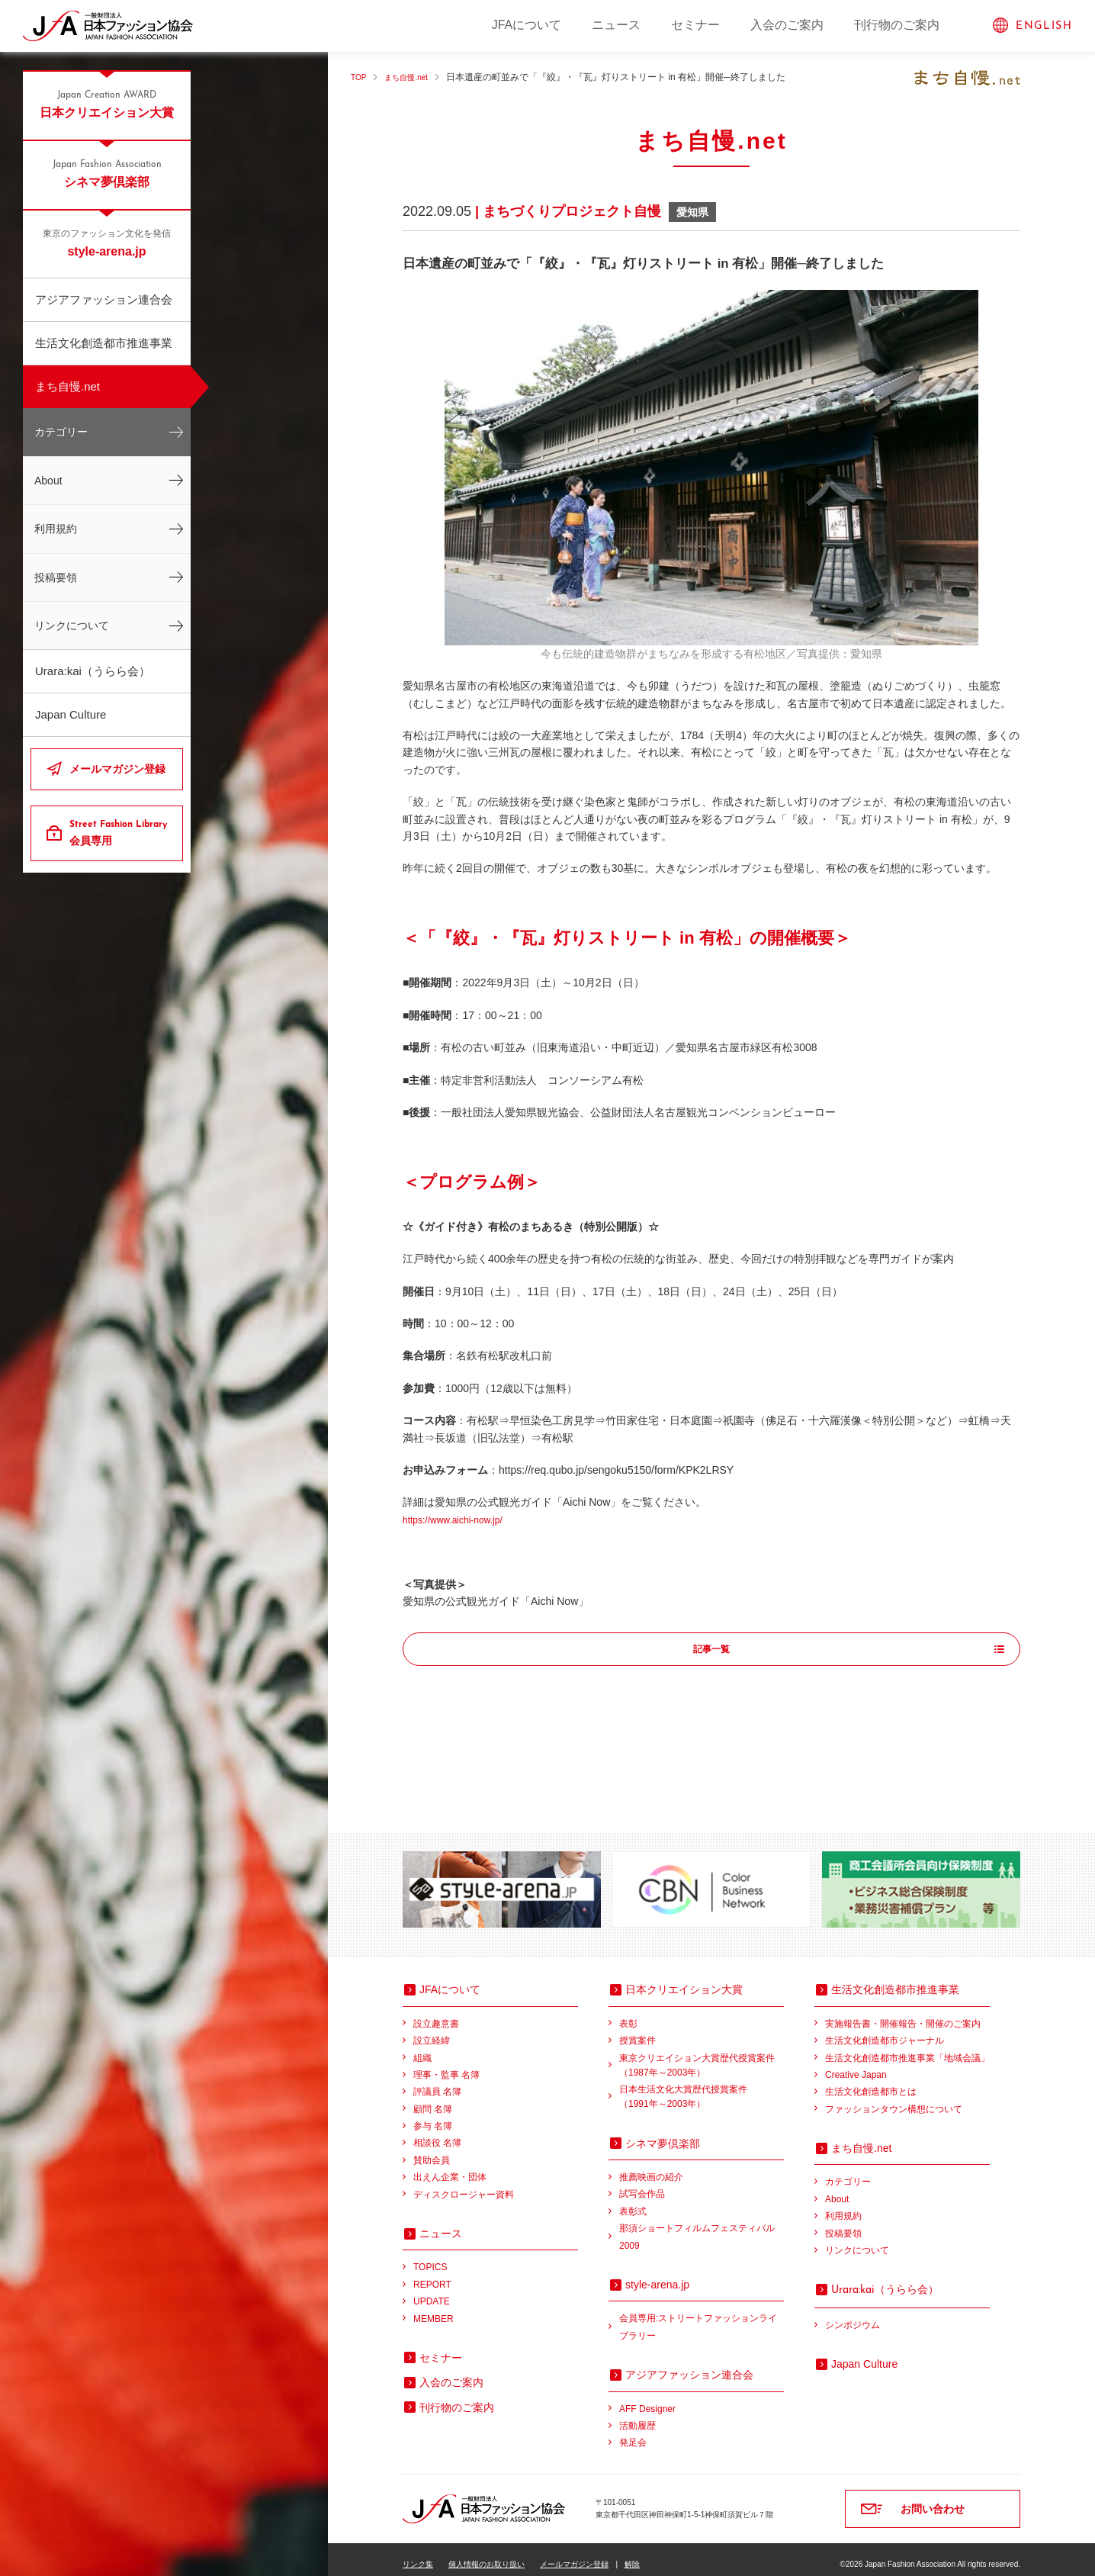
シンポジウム (852, 2315)
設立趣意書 (436, 2013)
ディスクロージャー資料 (463, 2184)
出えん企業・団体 (449, 2167)
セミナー (695, 24)
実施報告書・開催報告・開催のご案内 (903, 2013)
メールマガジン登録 (117, 769)
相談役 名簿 (437, 2132)
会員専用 (120, 832)
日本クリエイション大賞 (107, 103)
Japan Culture (70, 714)
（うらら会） (885, 2279)
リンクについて (71, 625)
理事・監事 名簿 (446, 2065)
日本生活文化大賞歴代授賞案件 (701, 2088)
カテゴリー (61, 432)
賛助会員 (431, 2150)
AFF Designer (647, 2399)
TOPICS (430, 2257)
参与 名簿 (432, 2116)
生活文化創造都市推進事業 (103, 342)
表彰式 (633, 2201)
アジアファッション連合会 (103, 299)
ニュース (616, 24)
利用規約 (55, 529)
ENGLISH (1044, 26)
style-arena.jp (107, 242)
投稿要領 (55, 577)
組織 (422, 2048)
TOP (360, 77)
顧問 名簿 (432, 2099)
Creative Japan (856, 2065)
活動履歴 (637, 2415)
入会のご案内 (787, 24)
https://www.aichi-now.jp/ (461, 1519)
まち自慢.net (67, 386)
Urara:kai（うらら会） (92, 670)
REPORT (432, 2274)
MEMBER (433, 2309)
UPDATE (431, 2291)
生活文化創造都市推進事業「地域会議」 (907, 2048)
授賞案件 (637, 2030)
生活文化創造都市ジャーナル (884, 2030)
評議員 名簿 (437, 2081)
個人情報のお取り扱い (486, 2554)
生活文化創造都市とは (871, 2081)
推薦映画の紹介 (651, 2167)
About (48, 480)
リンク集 (418, 2554)
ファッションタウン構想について (893, 2099)
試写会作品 (642, 2184)
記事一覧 (711, 1650)
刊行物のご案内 (896, 24)
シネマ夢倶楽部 (107, 173)
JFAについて (527, 24)
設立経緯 (431, 2030)
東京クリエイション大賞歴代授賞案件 (701, 2057)
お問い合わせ (933, 2499)
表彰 (628, 2013)
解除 (632, 2554)
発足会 (633, 2432)
